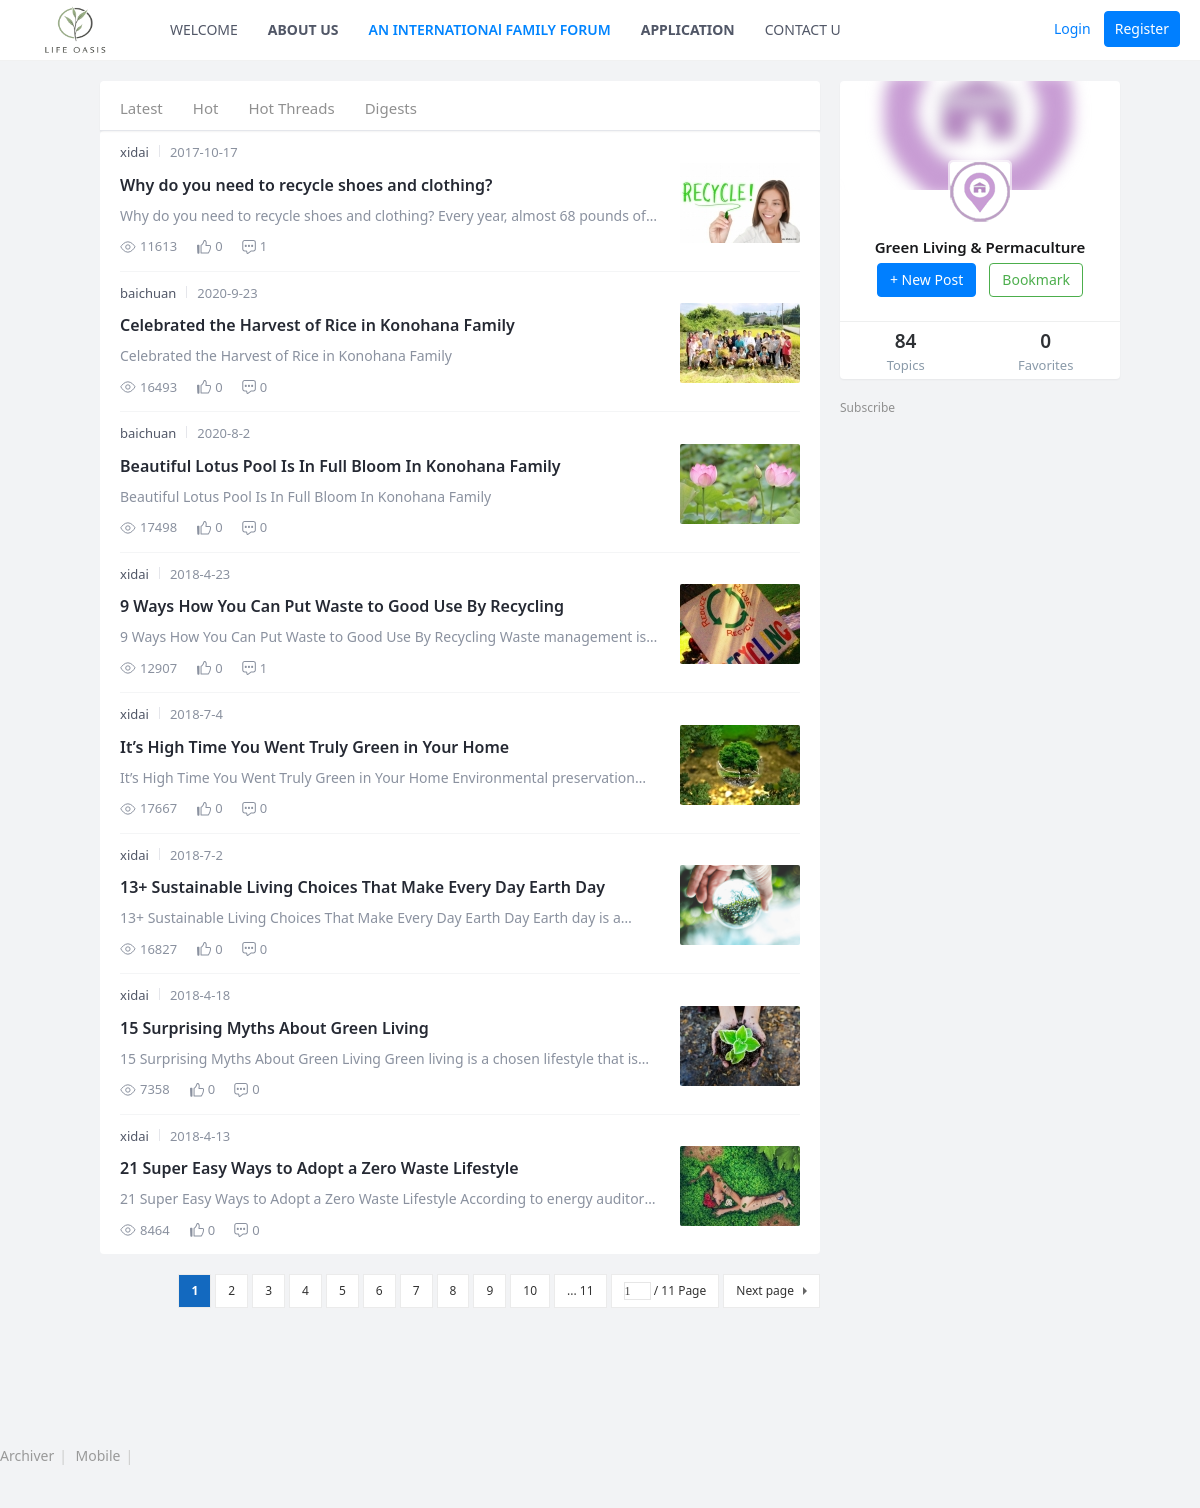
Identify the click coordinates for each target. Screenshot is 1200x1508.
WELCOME (204, 29)
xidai (134, 152)
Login (1072, 28)
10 (530, 1290)
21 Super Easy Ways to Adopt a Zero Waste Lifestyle (319, 1168)
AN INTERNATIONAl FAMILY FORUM (490, 29)
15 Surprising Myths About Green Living (274, 1028)
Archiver (27, 1455)
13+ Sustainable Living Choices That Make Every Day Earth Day (362, 887)
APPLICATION (688, 29)
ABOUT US (303, 29)
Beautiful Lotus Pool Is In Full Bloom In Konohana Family (340, 466)
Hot (206, 108)
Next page (765, 1290)
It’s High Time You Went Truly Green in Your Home (314, 747)
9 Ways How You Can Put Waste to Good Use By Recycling (342, 606)
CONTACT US (807, 29)
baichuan (148, 293)
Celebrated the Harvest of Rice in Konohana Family (317, 325)
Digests (391, 108)
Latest (141, 108)
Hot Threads (291, 108)
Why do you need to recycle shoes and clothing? (306, 185)
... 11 (580, 1290)
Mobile (98, 1455)
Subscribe (867, 407)
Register (1142, 28)
